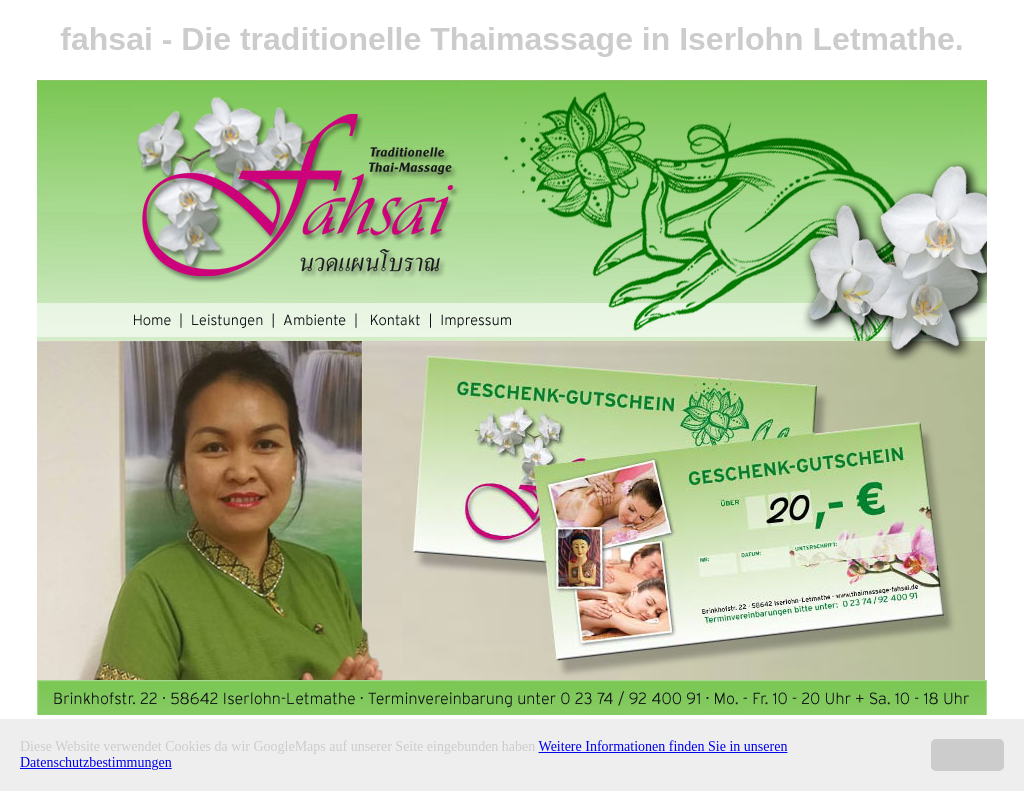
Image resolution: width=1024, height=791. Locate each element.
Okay (967, 754)
